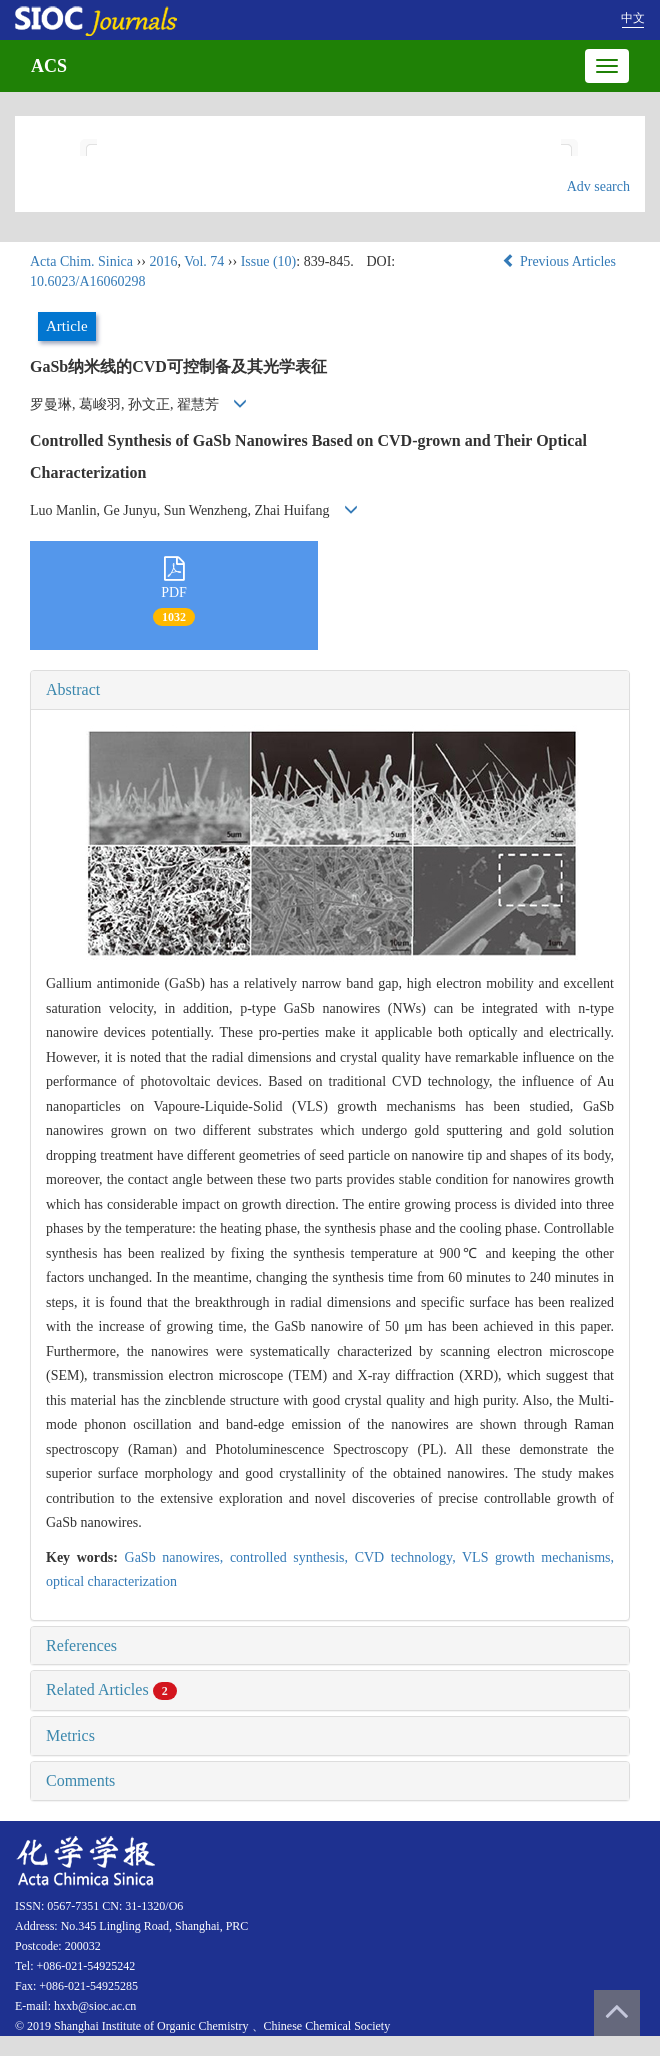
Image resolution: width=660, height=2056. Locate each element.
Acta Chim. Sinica (81, 261)
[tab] (330, 690)
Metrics (70, 1735)
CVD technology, (408, 1557)
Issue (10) (269, 261)
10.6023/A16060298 (88, 281)
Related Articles (111, 1689)
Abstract (73, 689)
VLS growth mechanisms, (538, 1557)
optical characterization (111, 1581)
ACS (49, 66)
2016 (163, 261)
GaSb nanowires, (177, 1557)
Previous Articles (560, 261)
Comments (80, 1780)
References (81, 1645)
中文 (633, 18)
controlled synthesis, (292, 1557)
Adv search (598, 186)
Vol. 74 (204, 261)
